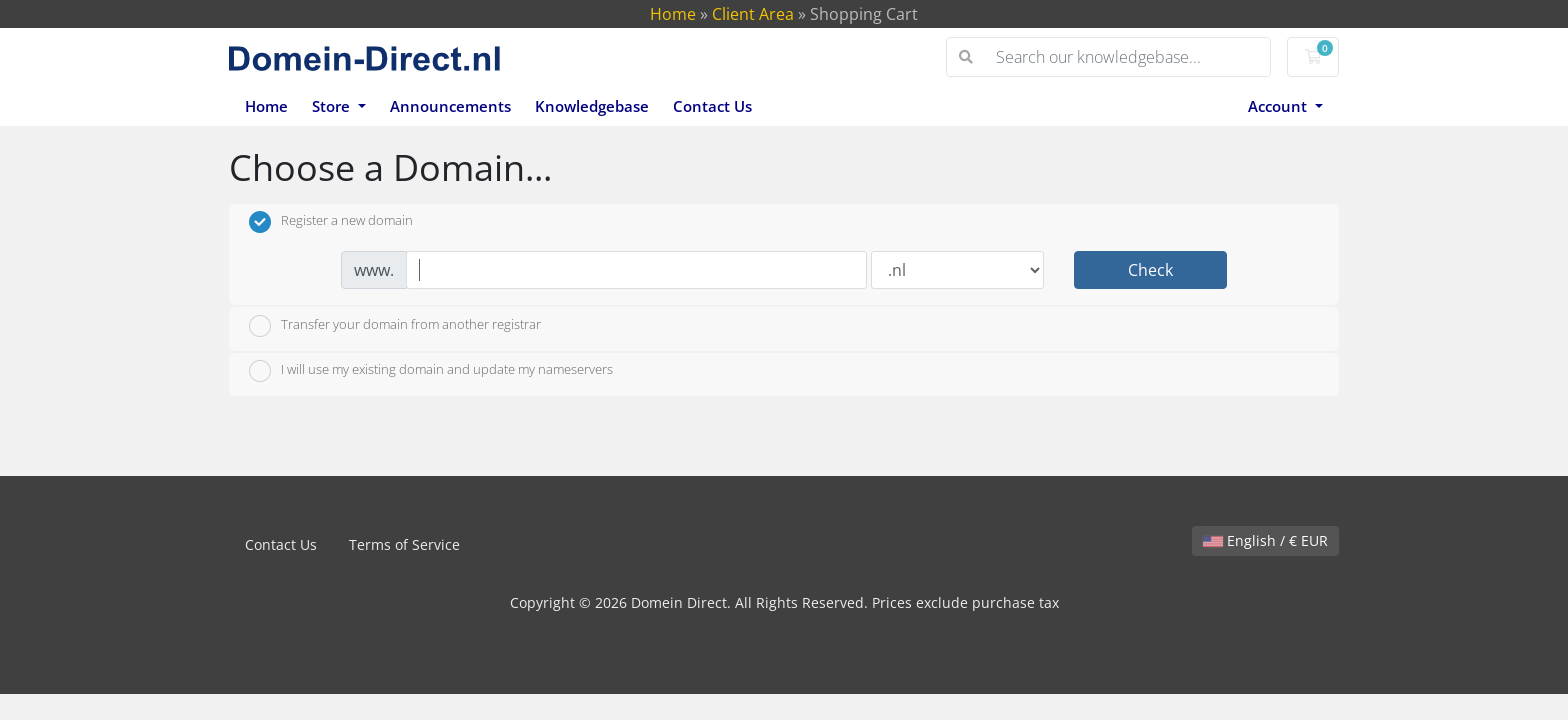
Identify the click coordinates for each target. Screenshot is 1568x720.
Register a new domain (331, 222)
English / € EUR (1265, 540)
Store (333, 106)
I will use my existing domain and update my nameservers (431, 371)
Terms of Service (404, 544)
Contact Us (712, 106)
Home (673, 14)
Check (1150, 270)
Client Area (753, 14)
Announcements (450, 106)
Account (1279, 106)
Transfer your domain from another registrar (395, 326)
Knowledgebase (592, 106)
